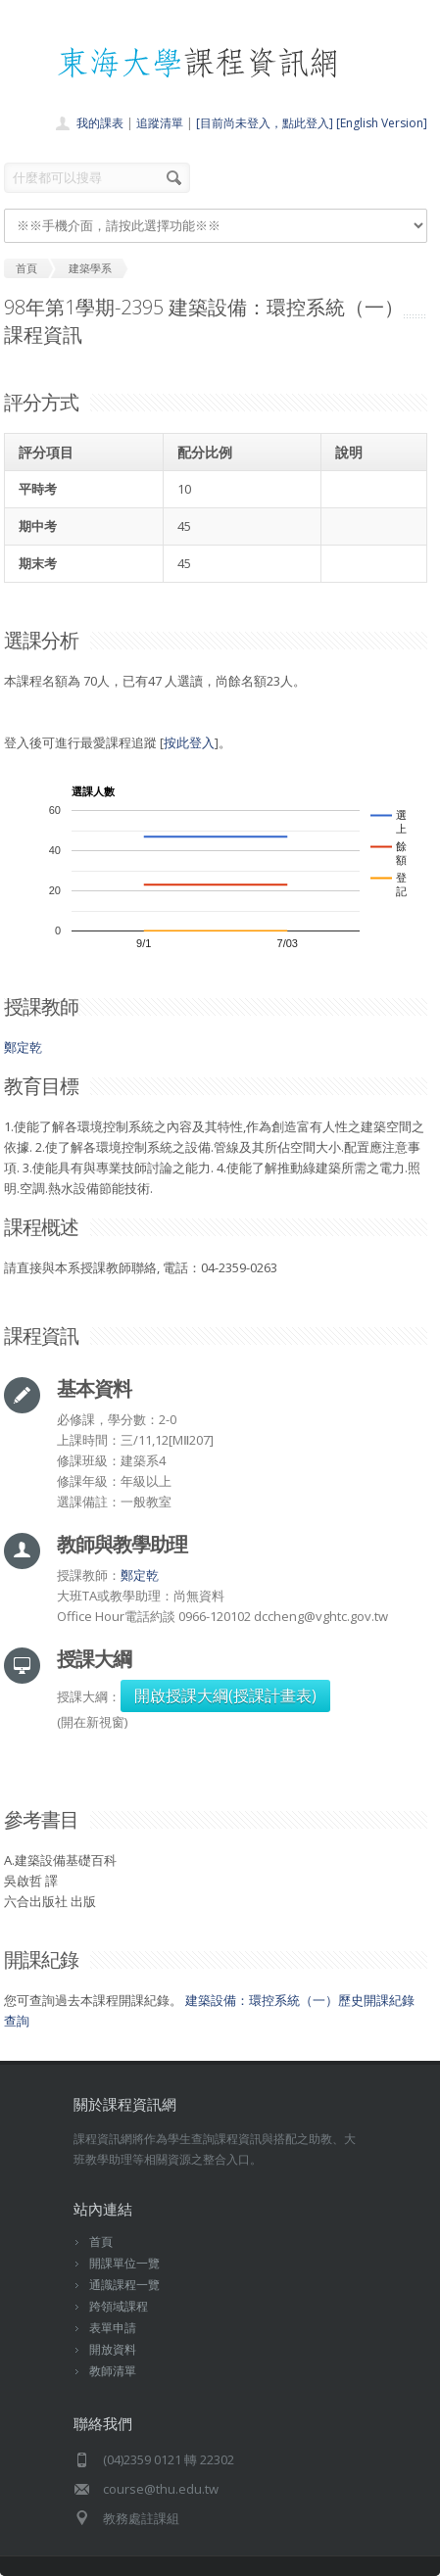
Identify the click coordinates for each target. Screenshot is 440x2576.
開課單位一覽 (124, 2263)
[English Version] (381, 123)
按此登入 (189, 742)
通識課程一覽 (124, 2284)
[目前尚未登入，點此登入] (264, 123)
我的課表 (99, 123)
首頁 (101, 2241)
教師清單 (112, 2370)
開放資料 (112, 2349)
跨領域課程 (118, 2306)
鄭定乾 (23, 1047)
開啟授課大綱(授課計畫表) (225, 1695)
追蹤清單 (159, 123)
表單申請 (112, 2327)
